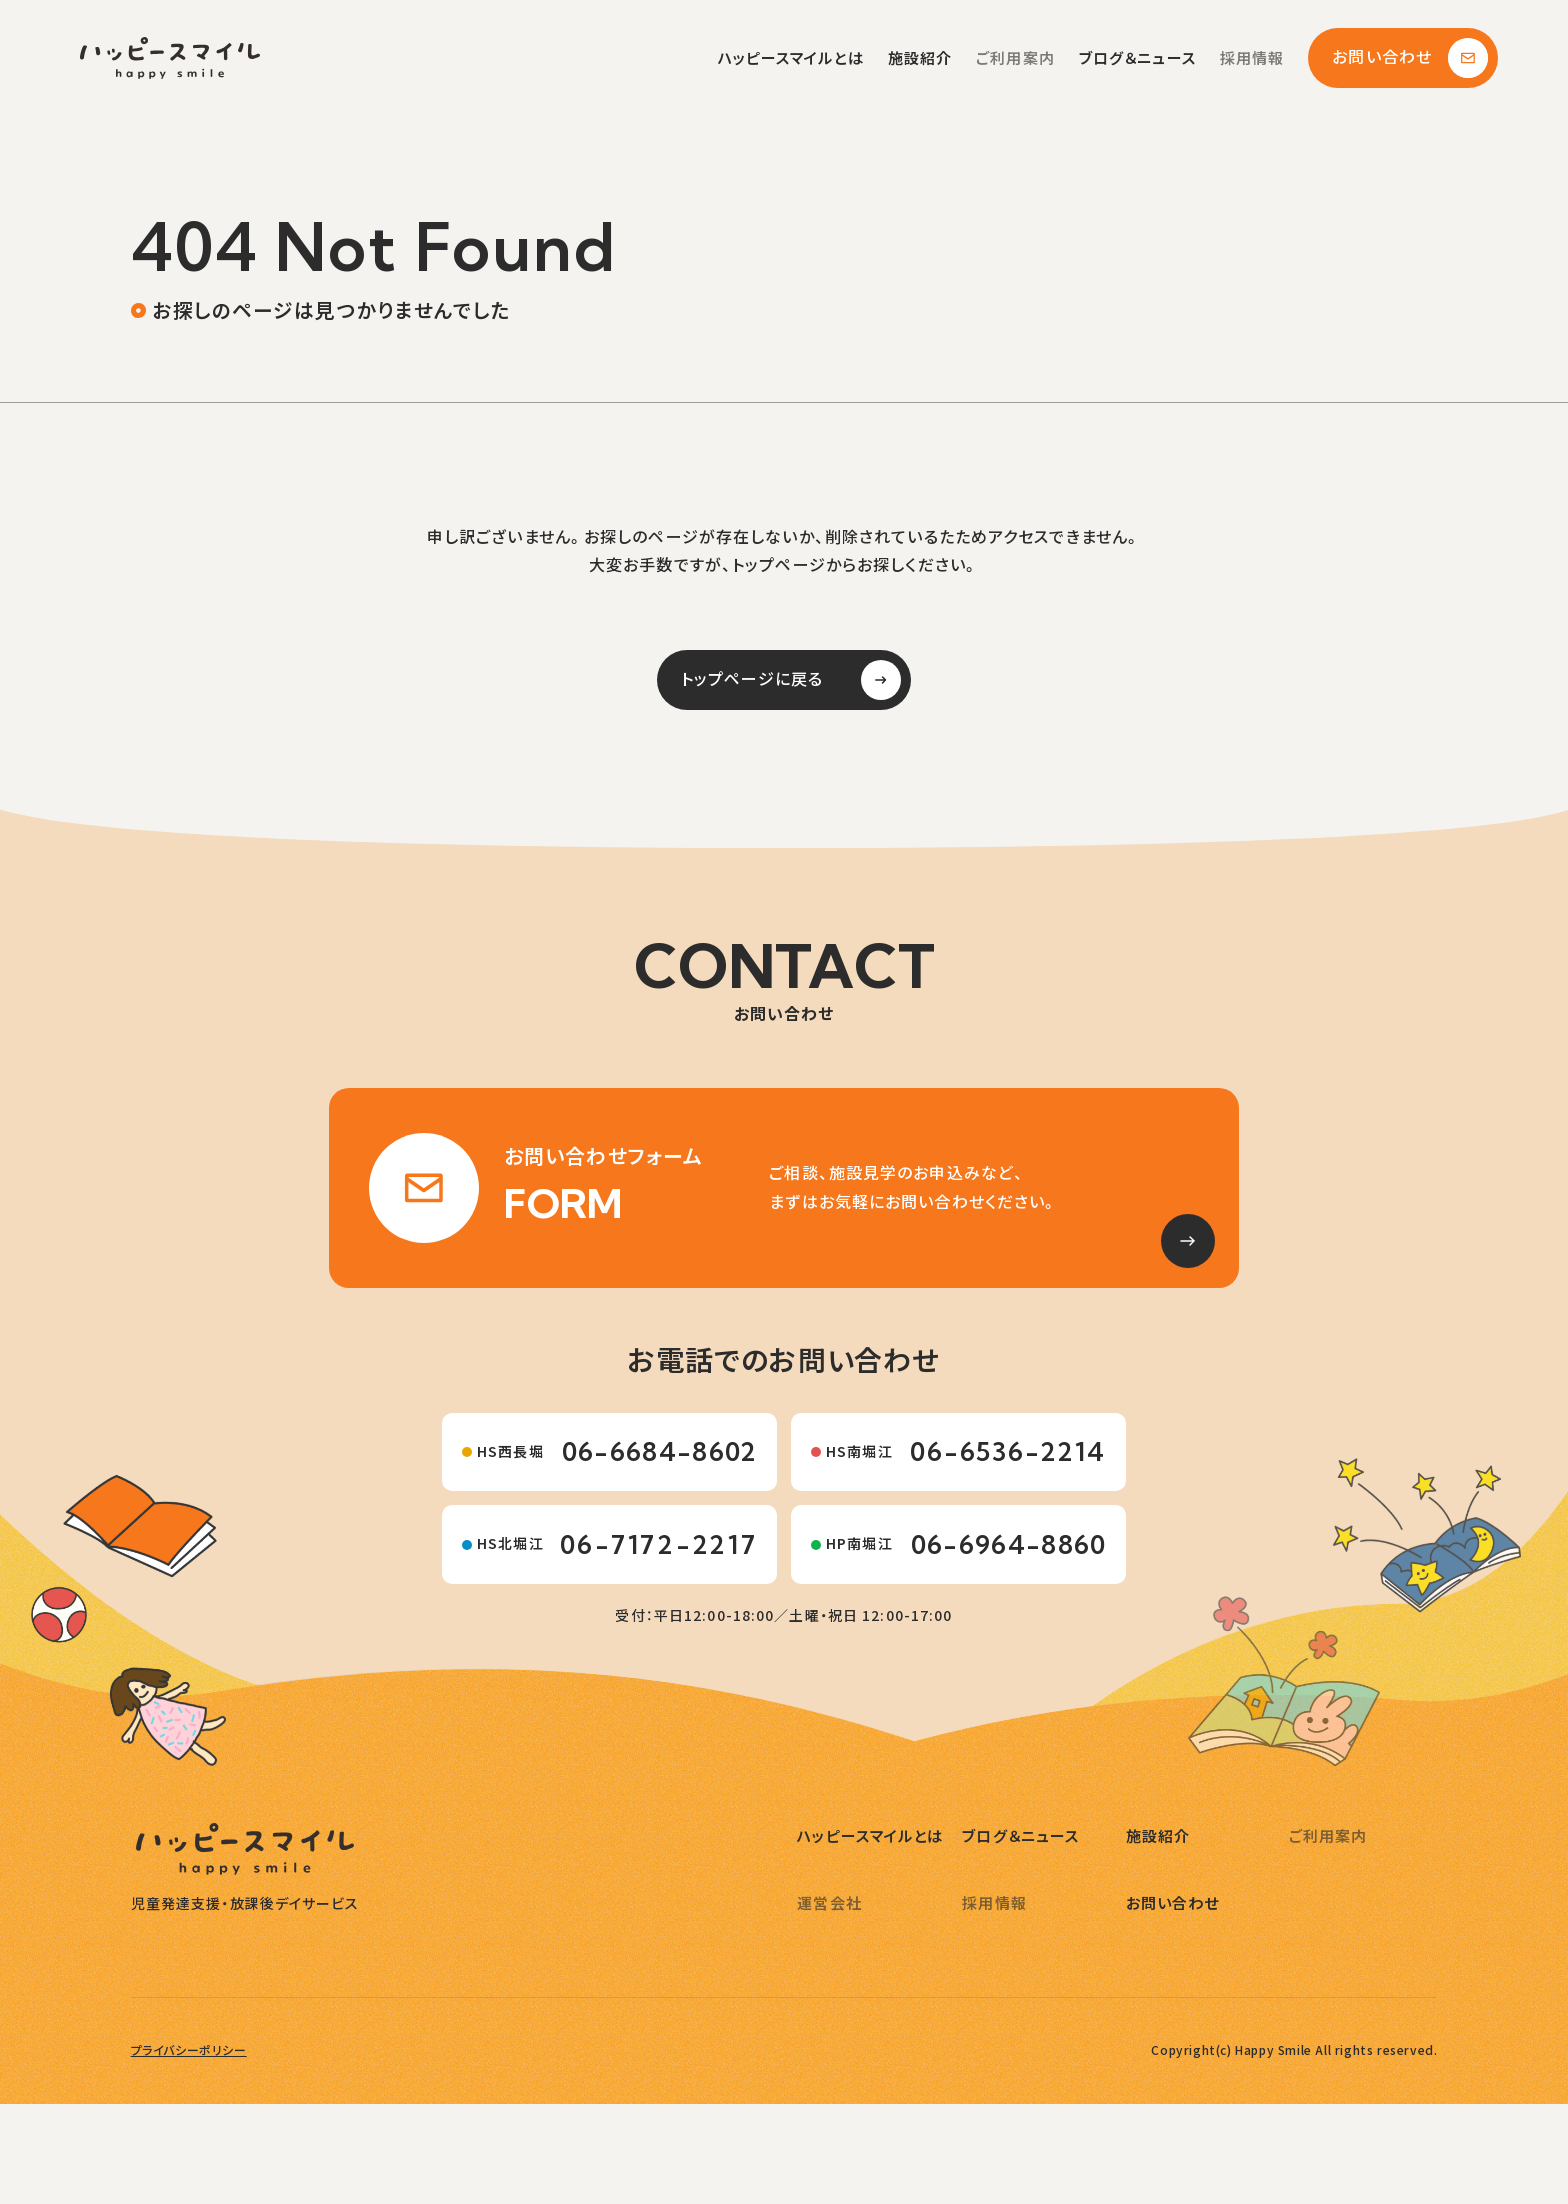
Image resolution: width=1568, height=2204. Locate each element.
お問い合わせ (1410, 58)
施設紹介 (920, 58)
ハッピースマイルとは (791, 58)
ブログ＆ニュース (1137, 58)
